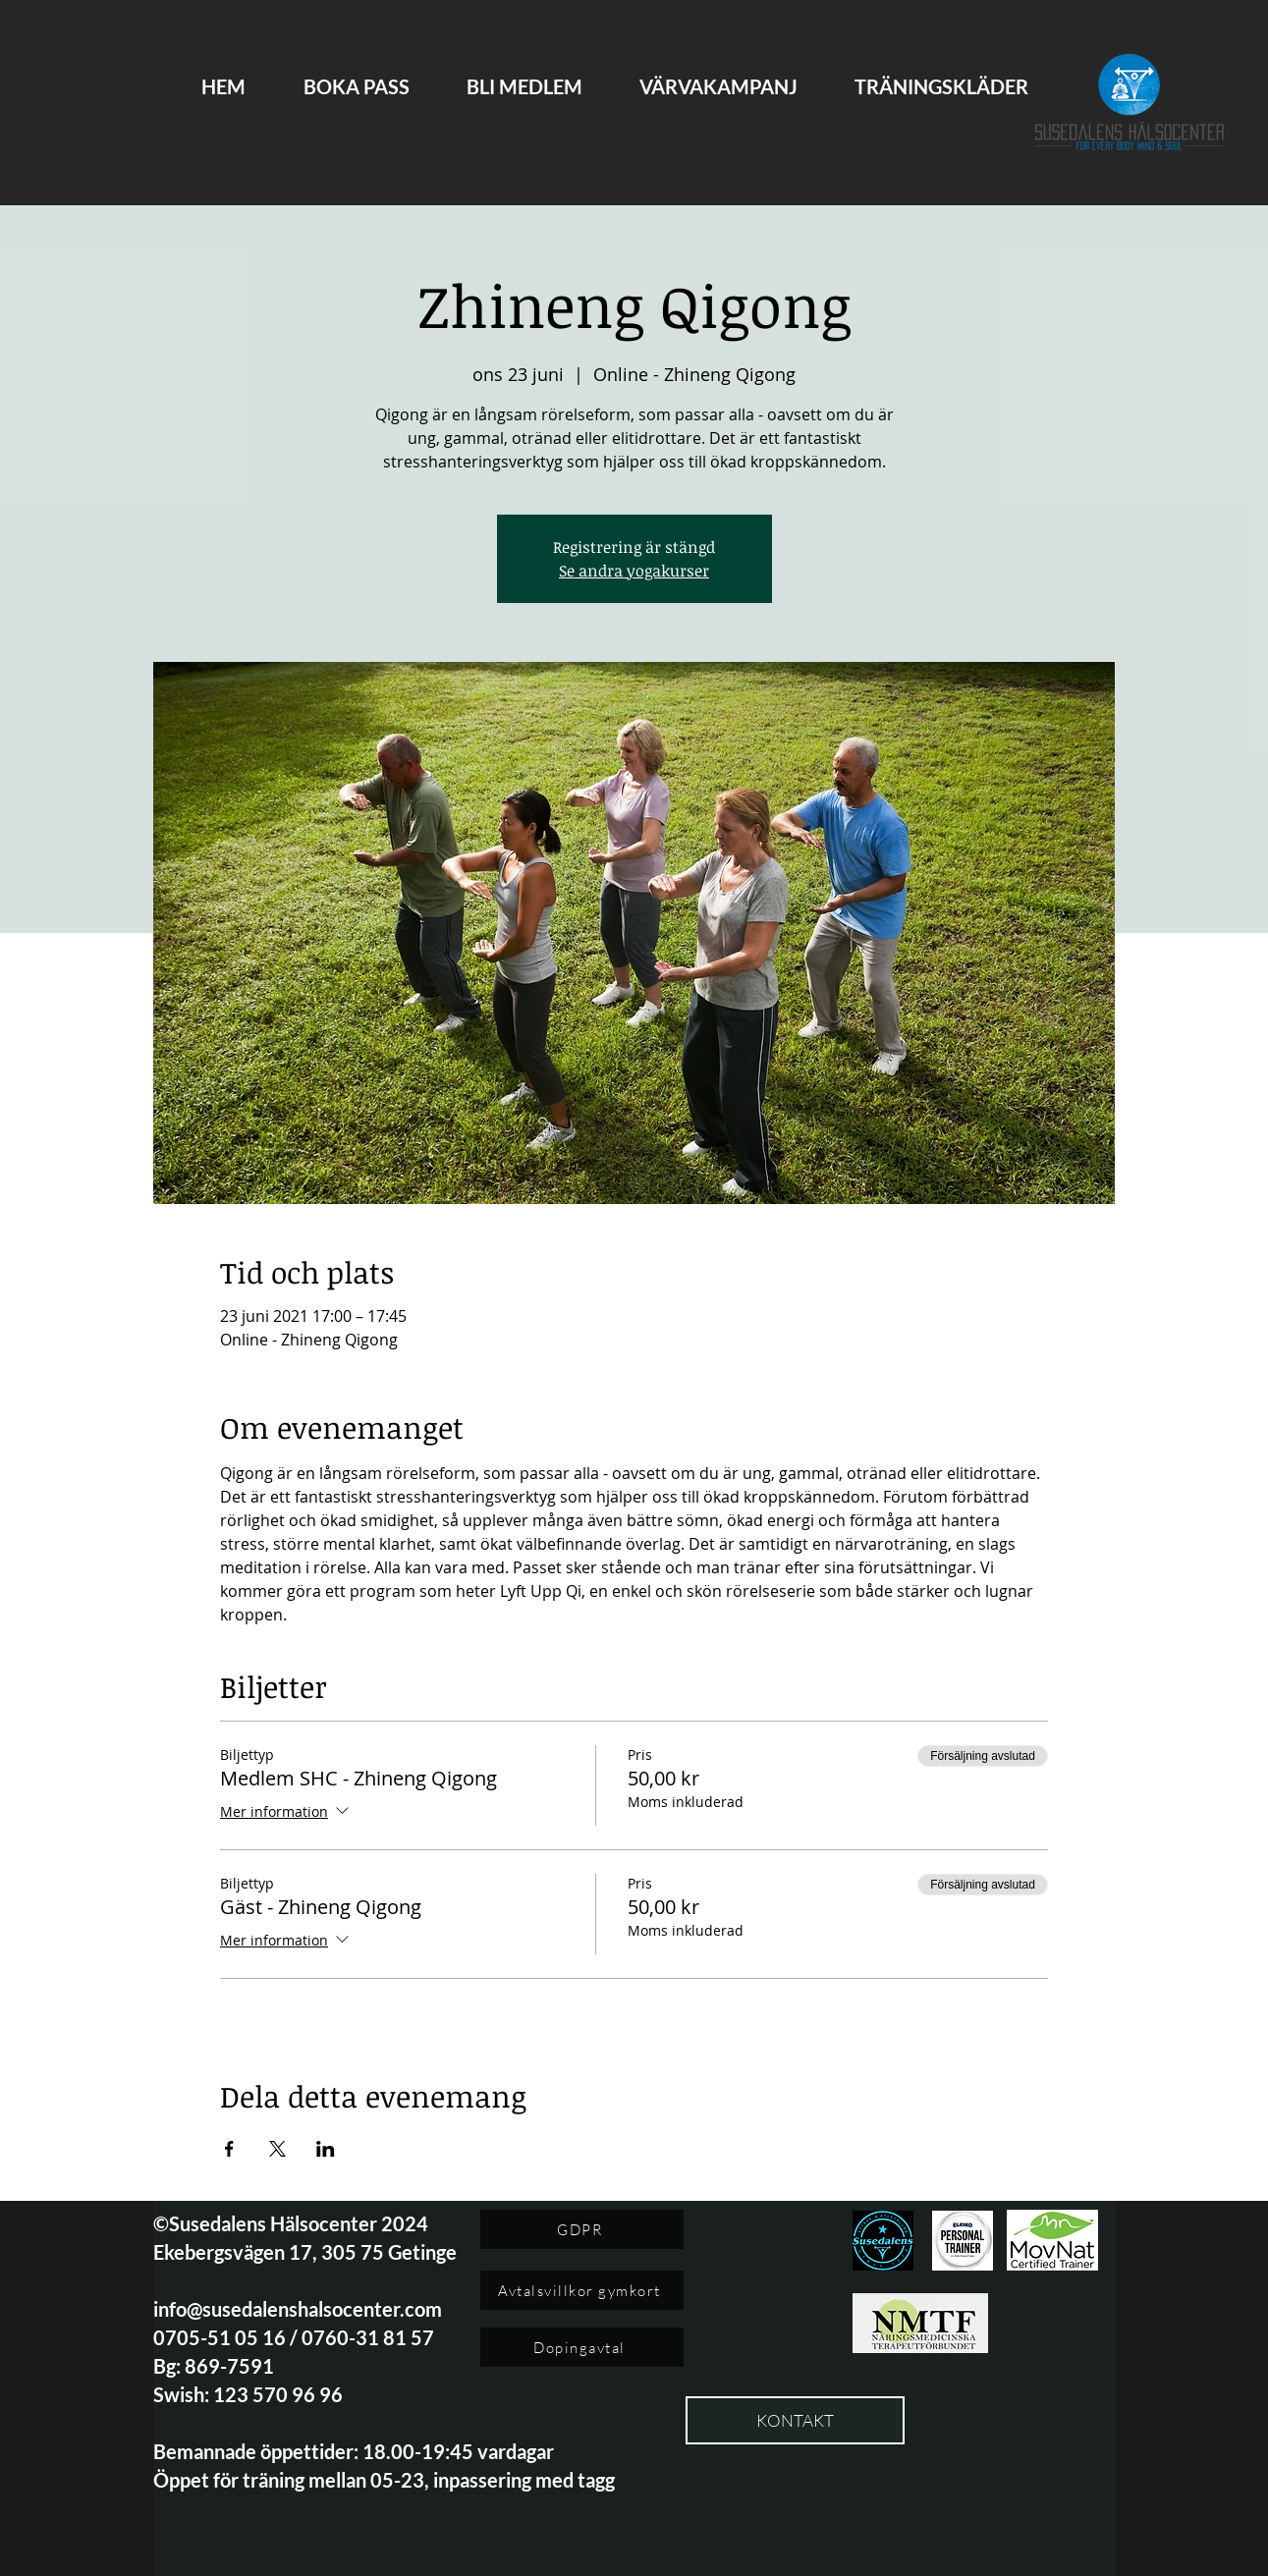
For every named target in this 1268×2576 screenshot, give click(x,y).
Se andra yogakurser (634, 570)
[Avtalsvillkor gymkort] (582, 2290)
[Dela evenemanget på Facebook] (229, 2149)
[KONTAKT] (795, 2420)
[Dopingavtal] (582, 2347)
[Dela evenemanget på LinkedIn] (325, 2149)
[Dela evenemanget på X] (277, 2149)
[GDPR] (582, 2229)
